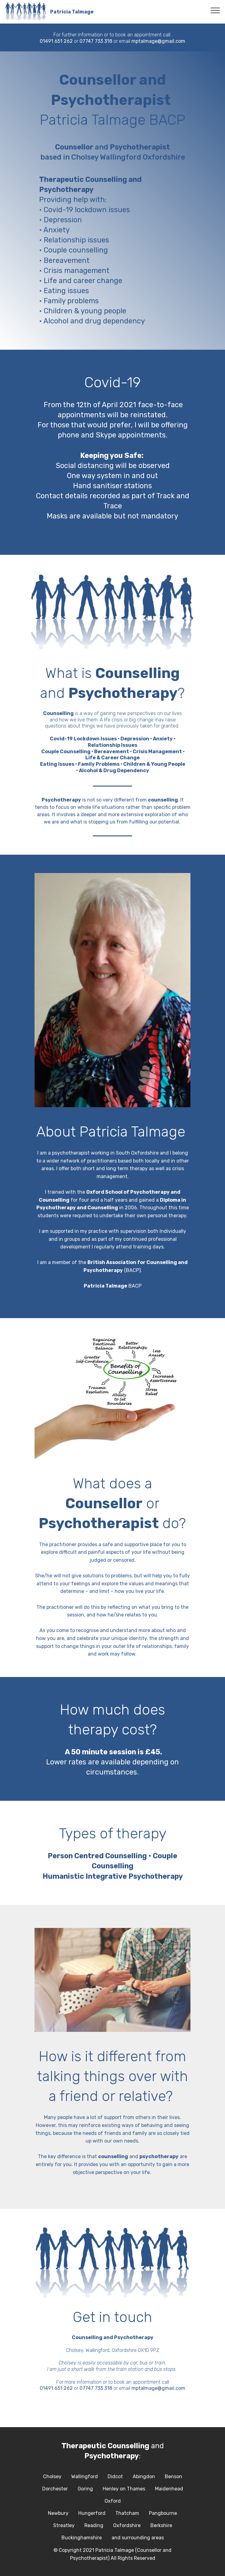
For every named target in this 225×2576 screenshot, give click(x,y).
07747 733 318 (95, 41)
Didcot (115, 2476)
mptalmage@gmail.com (158, 41)
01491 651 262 (56, 41)
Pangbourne (163, 2513)
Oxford (113, 2501)
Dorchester (55, 2489)
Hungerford (91, 2513)
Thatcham (127, 2513)
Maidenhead (169, 2489)
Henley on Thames (124, 2489)
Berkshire (161, 2525)
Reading (93, 2525)
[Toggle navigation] (215, 10)
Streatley (64, 2525)
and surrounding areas (138, 2538)
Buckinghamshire (81, 2538)
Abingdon (144, 2476)
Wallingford (84, 2476)
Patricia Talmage (72, 12)
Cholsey (52, 2476)
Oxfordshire (127, 2525)
